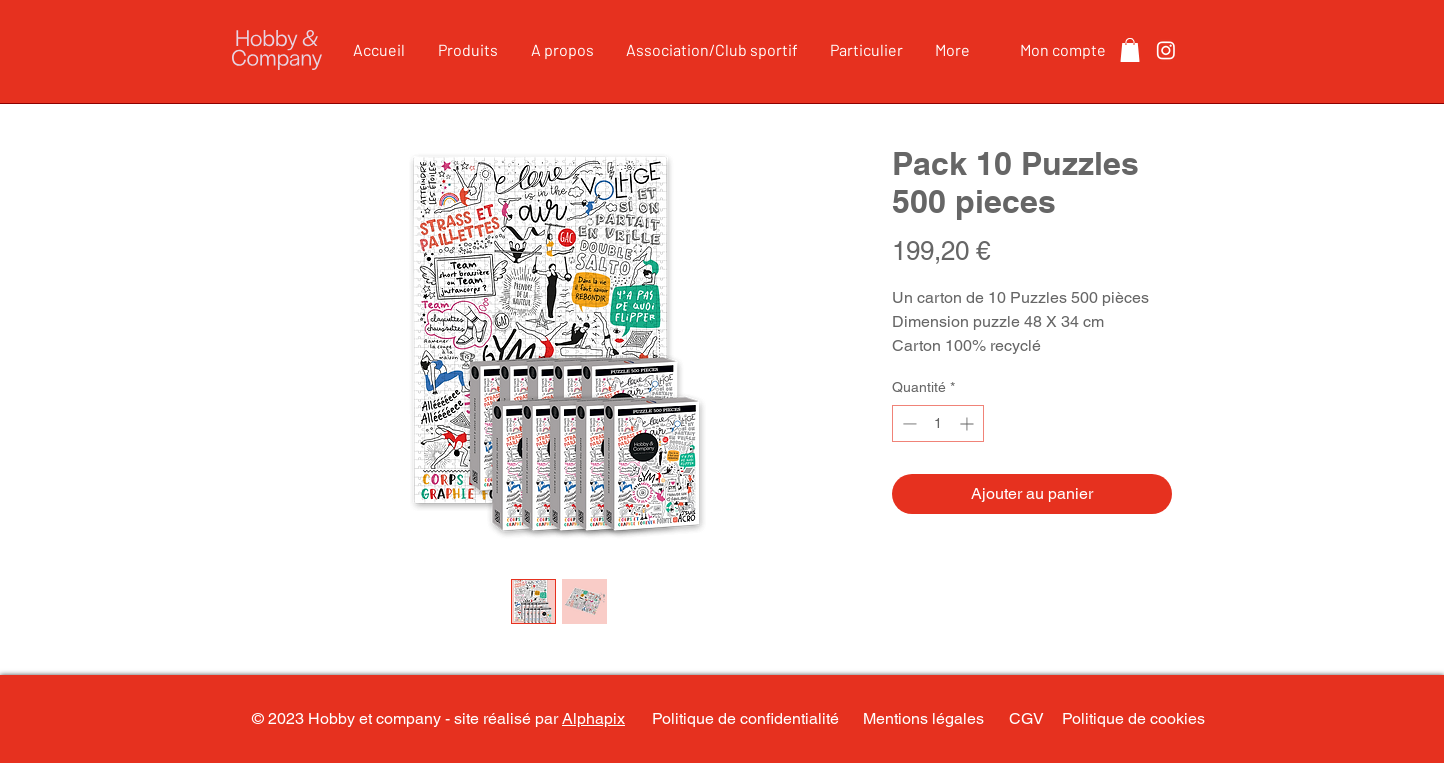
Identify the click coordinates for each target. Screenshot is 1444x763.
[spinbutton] (938, 423)
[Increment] (968, 423)
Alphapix (593, 718)
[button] (1130, 50)
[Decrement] (907, 423)
